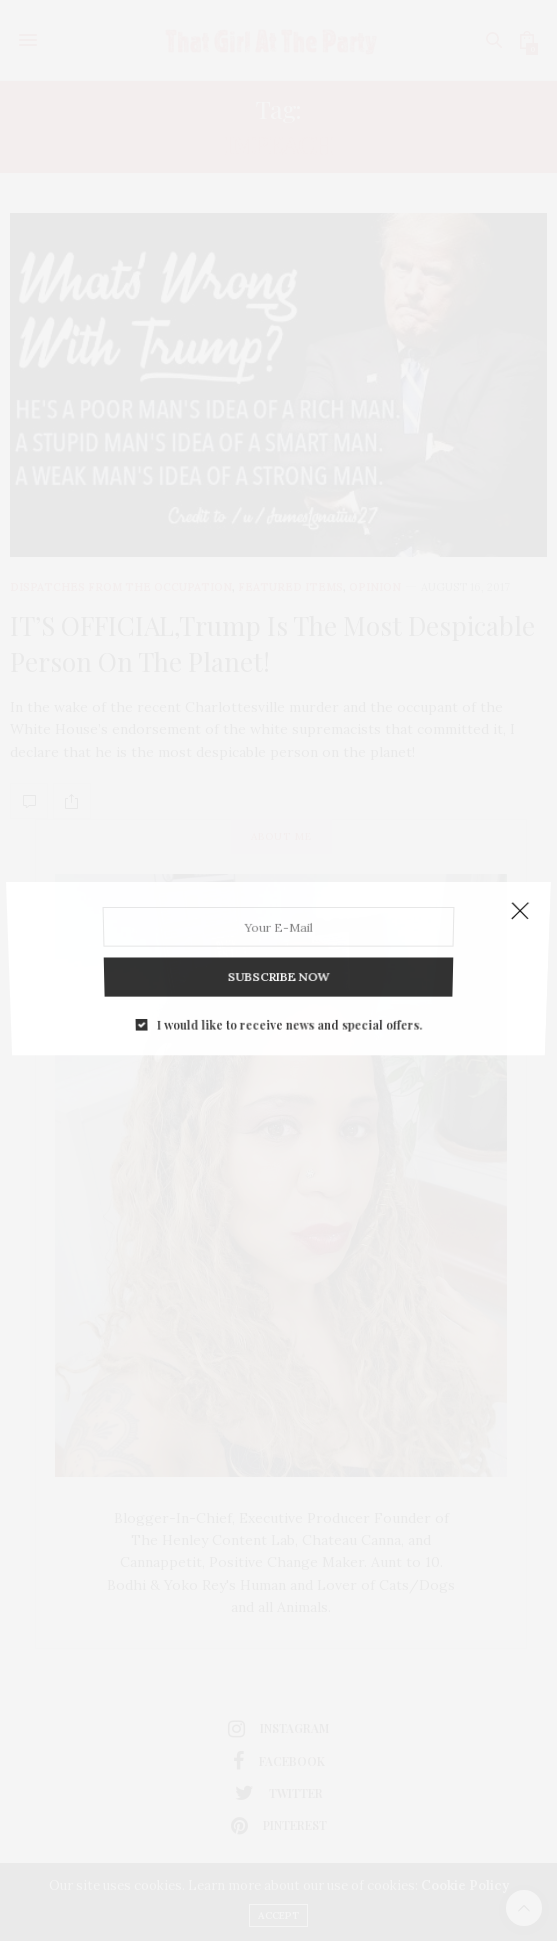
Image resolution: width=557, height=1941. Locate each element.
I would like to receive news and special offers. (288, 1011)
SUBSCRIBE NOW (278, 968)
